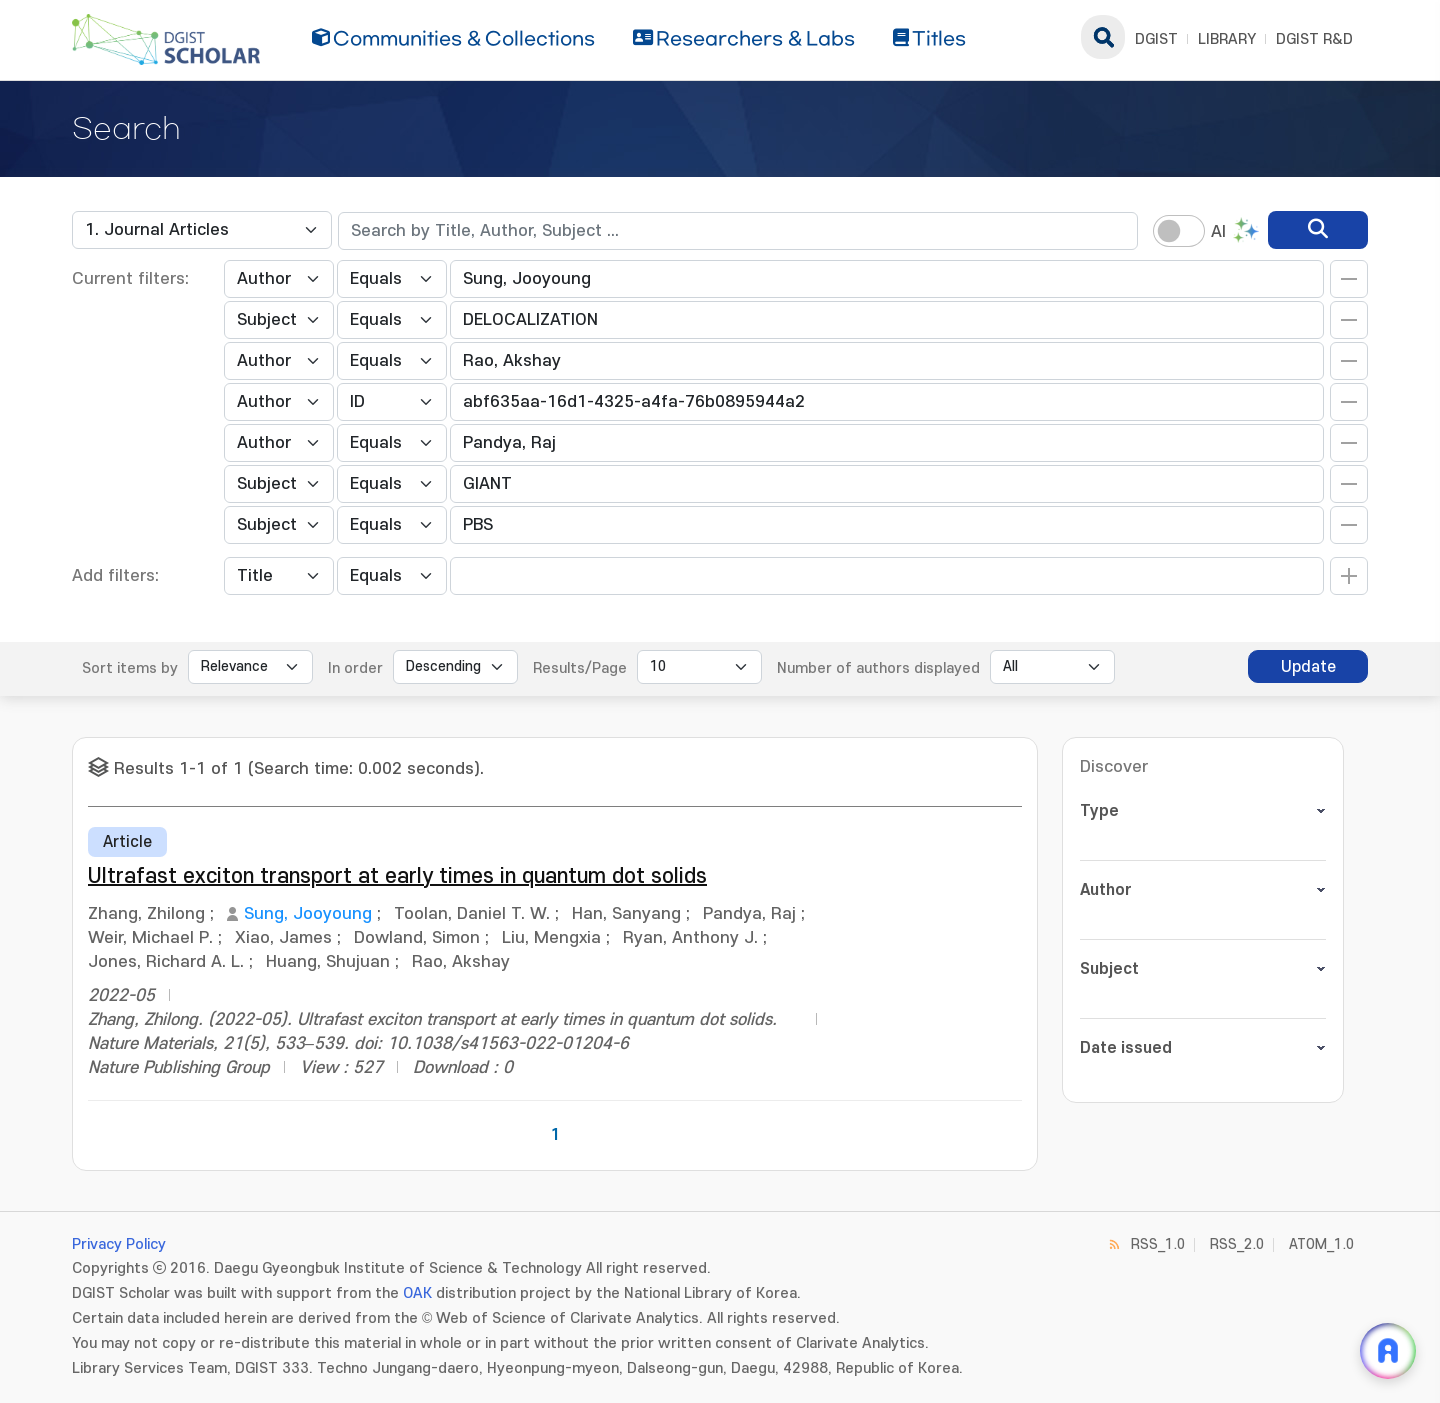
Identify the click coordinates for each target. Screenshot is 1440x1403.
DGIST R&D (1314, 39)
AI (1218, 232)
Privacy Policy (119, 1244)
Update (1308, 667)
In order (355, 668)
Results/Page (580, 668)
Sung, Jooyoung (308, 914)
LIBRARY (1227, 39)
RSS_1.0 (1158, 1244)
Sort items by (130, 668)
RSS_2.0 (1237, 1244)
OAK (417, 1293)
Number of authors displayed (878, 668)
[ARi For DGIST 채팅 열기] (1388, 1351)
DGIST (1156, 39)
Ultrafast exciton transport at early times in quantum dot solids (397, 876)
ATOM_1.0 (1321, 1244)
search (1103, 37)
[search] (1318, 230)
